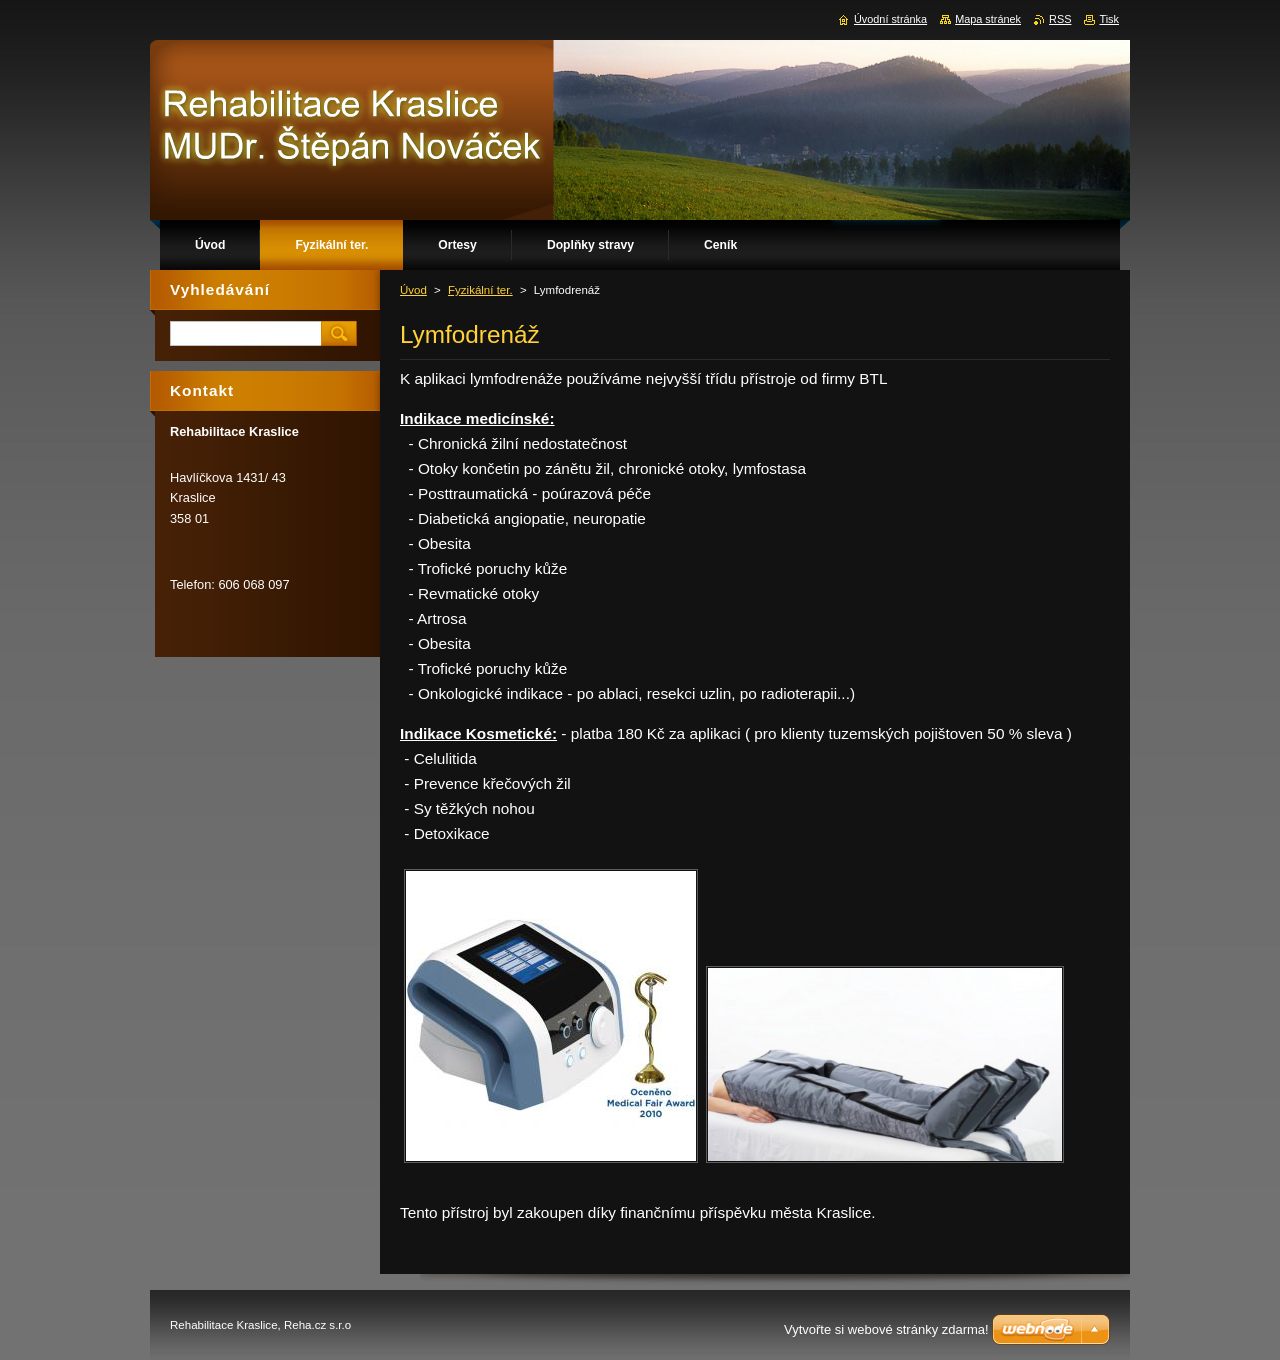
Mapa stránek (988, 19)
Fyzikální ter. (480, 290)
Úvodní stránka (890, 19)
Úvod (413, 290)
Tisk (1109, 19)
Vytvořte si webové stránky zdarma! (886, 1329)
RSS (1060, 19)
